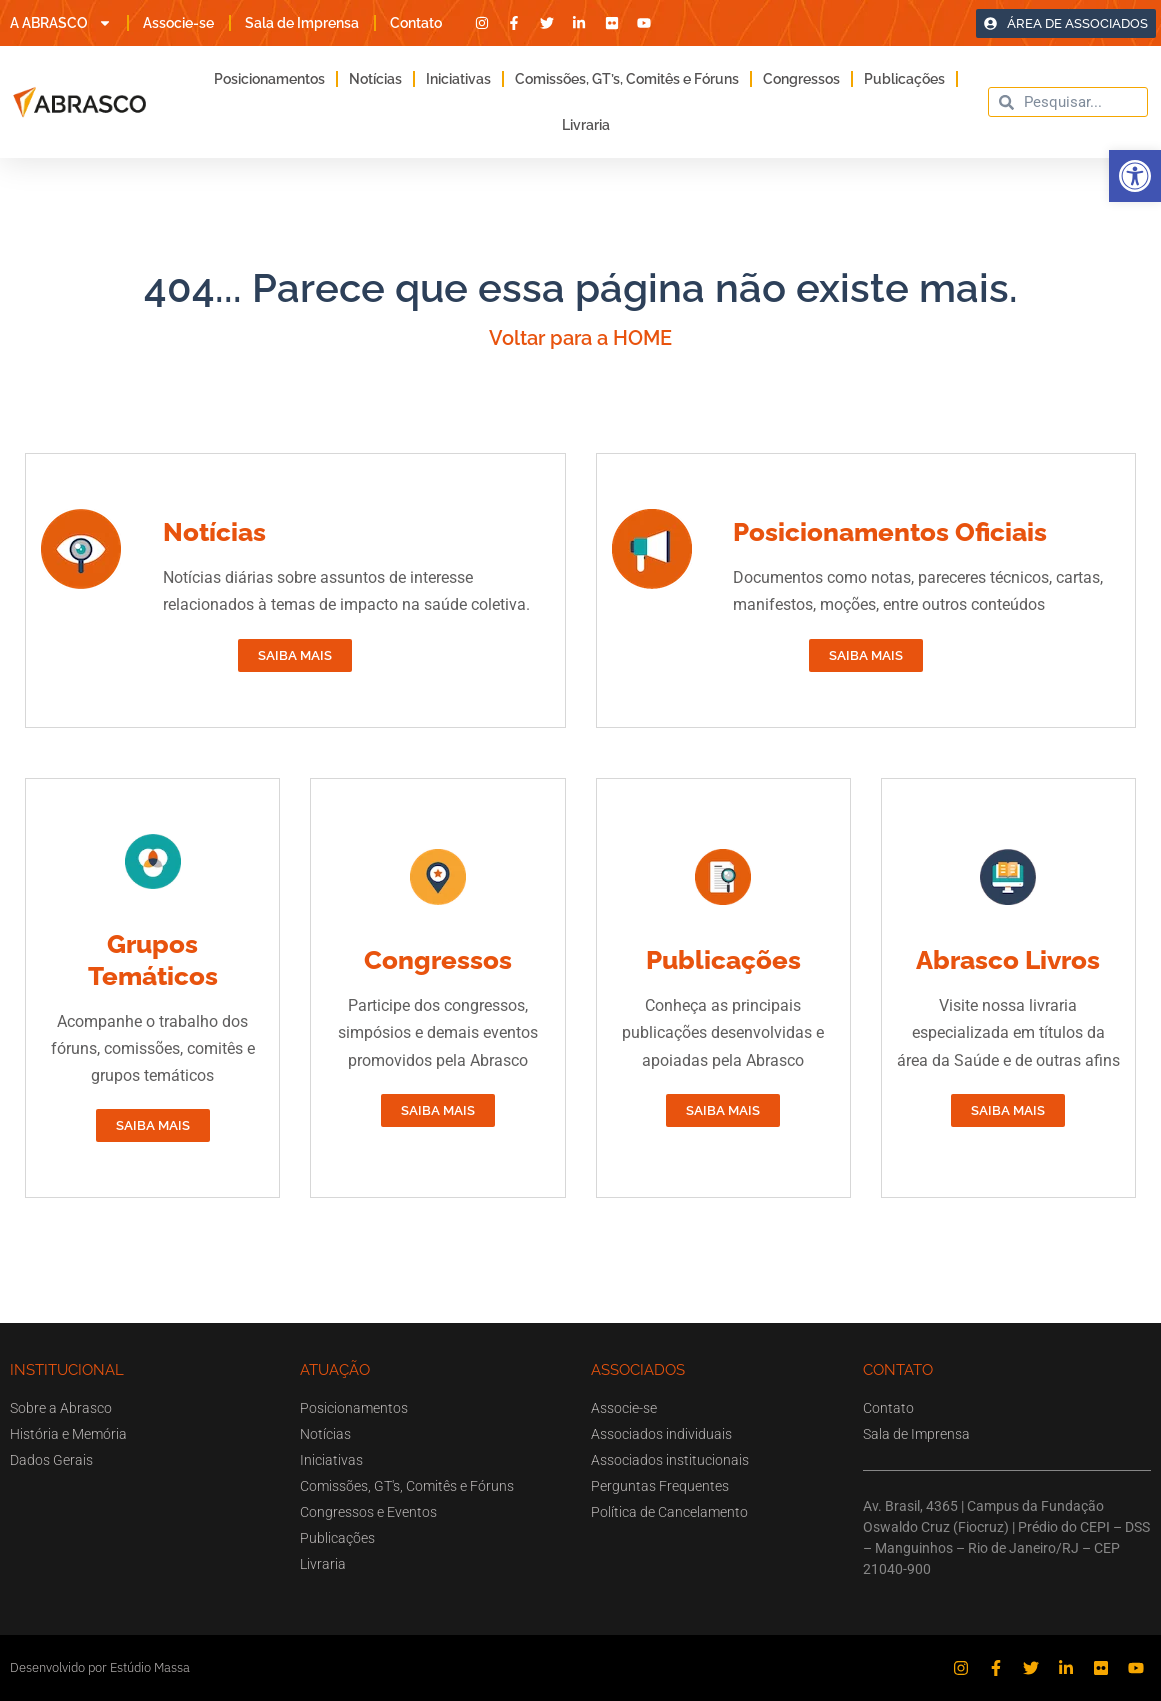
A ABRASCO (61, 23)
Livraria (586, 125)
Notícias (375, 79)
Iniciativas (458, 79)
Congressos (801, 79)
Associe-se (178, 23)
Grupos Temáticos (153, 959)
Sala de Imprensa (302, 23)
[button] (1135, 176)
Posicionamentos (269, 79)
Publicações (904, 79)
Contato (416, 23)
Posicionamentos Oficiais (890, 532)
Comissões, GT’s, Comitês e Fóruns (627, 79)
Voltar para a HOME (580, 338)
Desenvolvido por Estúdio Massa (100, 1667)
